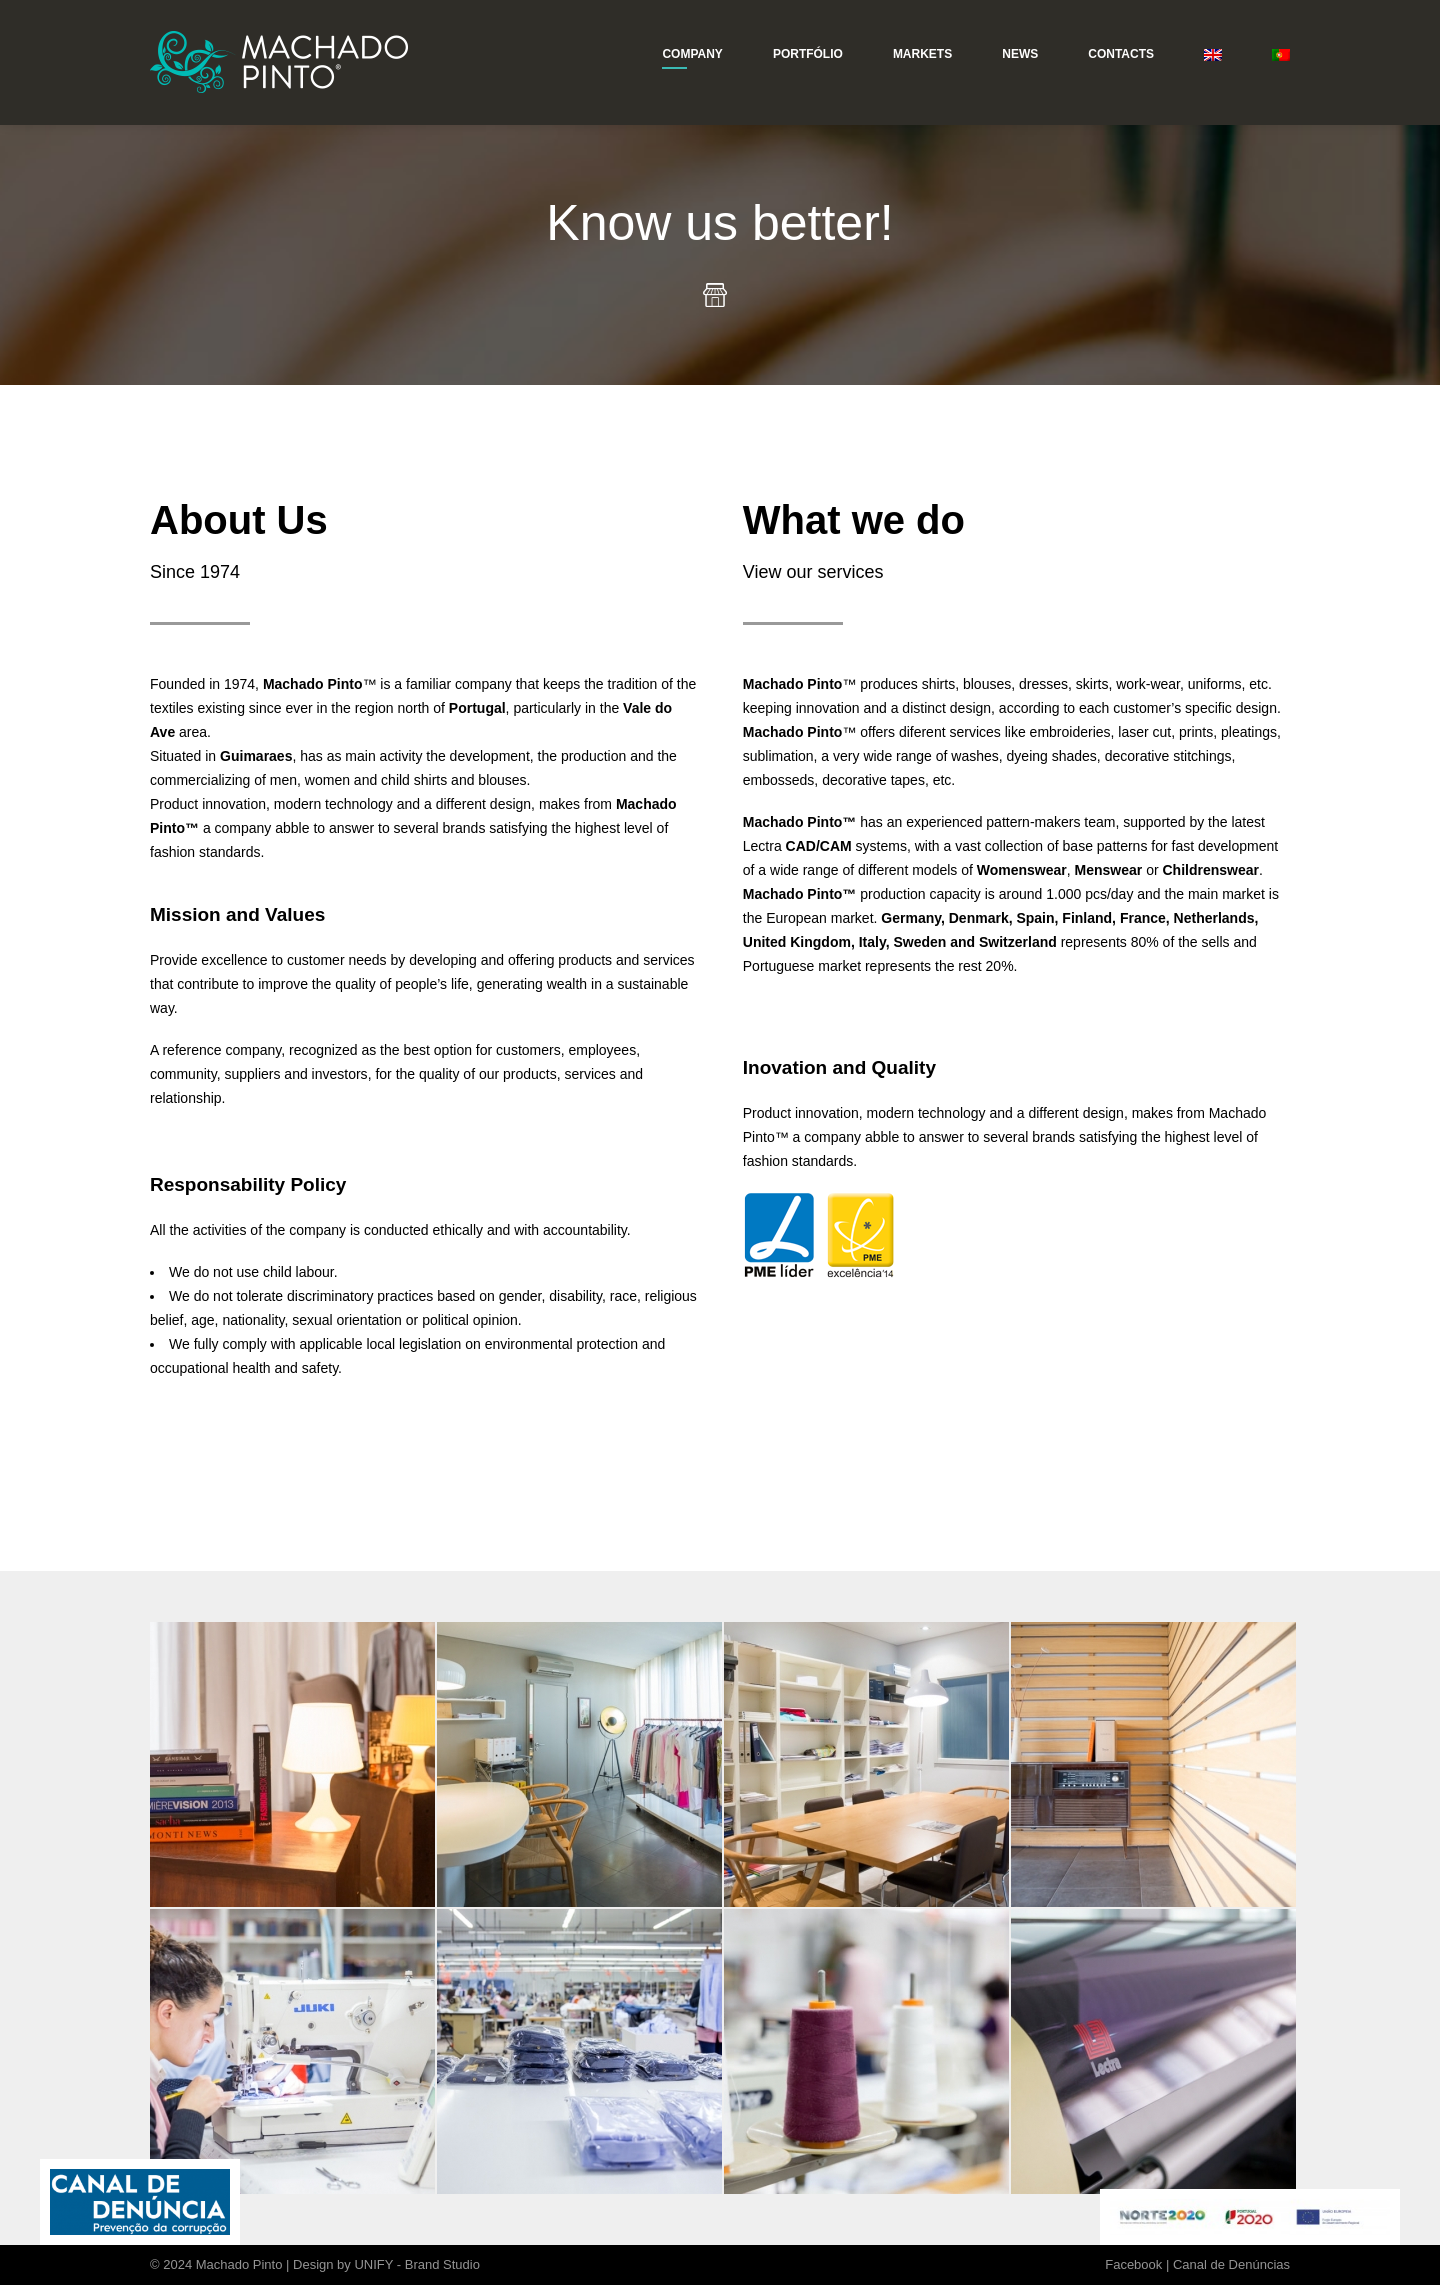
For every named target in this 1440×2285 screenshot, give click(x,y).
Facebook (1133, 2264)
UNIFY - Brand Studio (416, 2264)
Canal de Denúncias (1231, 2264)
